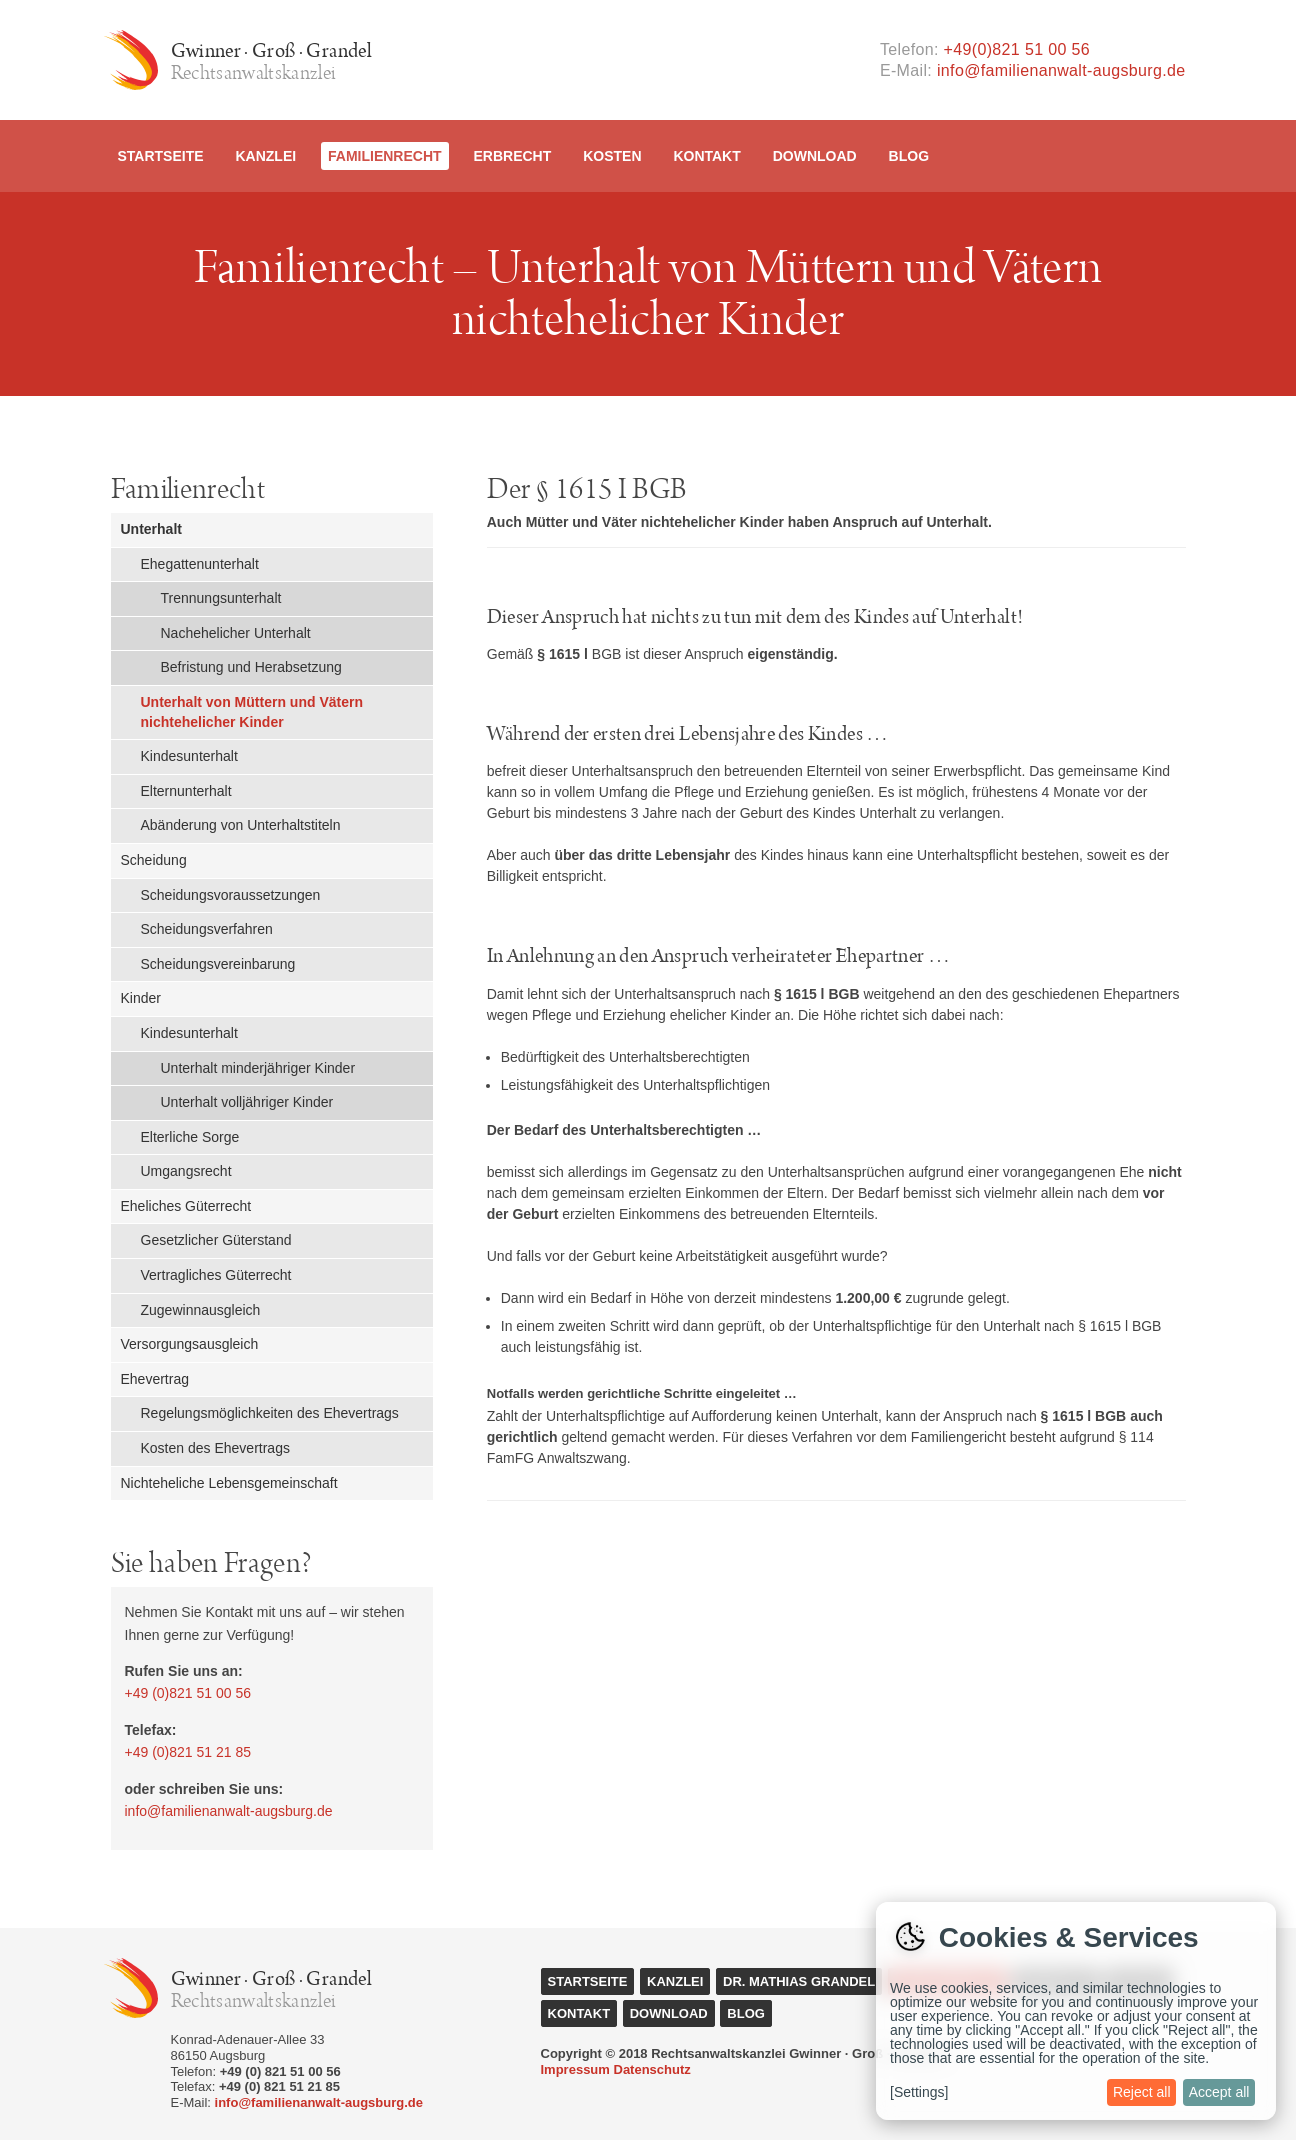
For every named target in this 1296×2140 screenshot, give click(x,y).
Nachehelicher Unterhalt (236, 633)
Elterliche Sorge (190, 1137)
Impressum (575, 2069)
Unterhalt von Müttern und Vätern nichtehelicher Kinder (252, 712)
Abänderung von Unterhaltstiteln (241, 825)
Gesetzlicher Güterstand (216, 1240)
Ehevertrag (155, 1379)
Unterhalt (151, 529)
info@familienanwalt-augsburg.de (1061, 70)
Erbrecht (512, 156)
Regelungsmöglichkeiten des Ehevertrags (270, 1413)
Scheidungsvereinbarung (218, 964)
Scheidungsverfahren (207, 929)
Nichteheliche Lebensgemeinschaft (229, 1483)
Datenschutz (652, 2069)
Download (815, 156)
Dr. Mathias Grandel (799, 1981)
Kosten (612, 156)
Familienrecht (385, 156)
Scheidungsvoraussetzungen (231, 895)
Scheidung (154, 860)
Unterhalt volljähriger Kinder (247, 1102)
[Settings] (919, 2092)
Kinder (141, 998)
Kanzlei (265, 156)
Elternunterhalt (186, 791)
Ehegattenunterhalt (200, 564)
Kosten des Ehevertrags (215, 1448)
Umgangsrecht (186, 1171)
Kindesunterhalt (189, 756)
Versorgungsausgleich (190, 1344)
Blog (909, 156)
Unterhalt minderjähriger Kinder (258, 1068)
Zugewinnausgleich (201, 1310)
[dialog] (1076, 2011)
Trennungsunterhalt (221, 598)
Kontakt (706, 156)
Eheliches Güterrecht (186, 1206)
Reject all (1142, 2092)
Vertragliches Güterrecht (216, 1275)
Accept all (1219, 2092)
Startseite (161, 156)
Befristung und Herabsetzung (251, 667)
